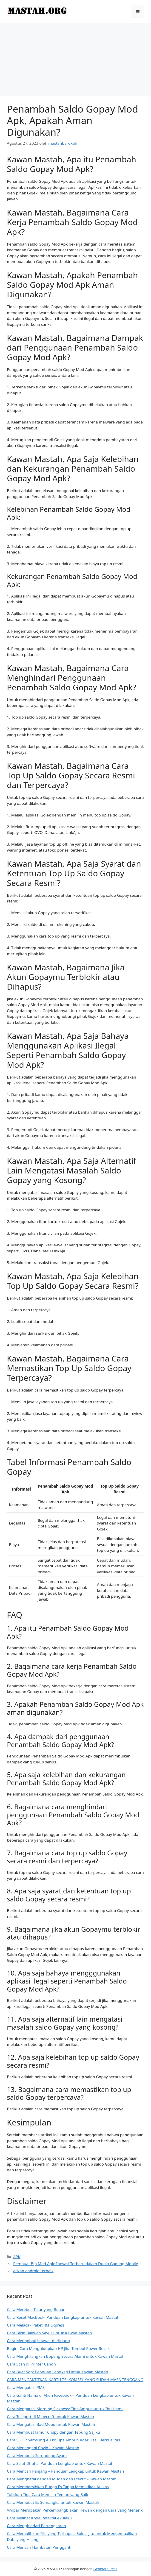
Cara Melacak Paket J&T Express (36, 2325)
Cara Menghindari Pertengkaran (36, 2525)
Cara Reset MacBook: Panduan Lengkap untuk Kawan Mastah (63, 2317)
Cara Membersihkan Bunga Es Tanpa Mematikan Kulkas (58, 2486)
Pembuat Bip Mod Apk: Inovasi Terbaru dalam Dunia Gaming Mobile (75, 2263)
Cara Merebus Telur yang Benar (36, 2309)
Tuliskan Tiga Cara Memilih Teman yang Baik (47, 2494)
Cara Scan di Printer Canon (31, 2364)
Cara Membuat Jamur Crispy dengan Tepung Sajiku (53, 2432)
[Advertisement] (75, 57)
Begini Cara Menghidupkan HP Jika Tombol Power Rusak (58, 2348)
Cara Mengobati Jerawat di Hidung (38, 2340)
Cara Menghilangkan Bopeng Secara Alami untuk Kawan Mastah (66, 2356)
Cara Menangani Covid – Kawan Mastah (43, 2447)
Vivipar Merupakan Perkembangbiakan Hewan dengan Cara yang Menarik (75, 2510)
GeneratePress (105, 2568)
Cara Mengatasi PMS (26, 2387)
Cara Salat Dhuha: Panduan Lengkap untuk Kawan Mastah (60, 2463)
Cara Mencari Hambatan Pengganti (39, 2547)
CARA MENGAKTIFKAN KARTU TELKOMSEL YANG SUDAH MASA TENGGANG (75, 2379)
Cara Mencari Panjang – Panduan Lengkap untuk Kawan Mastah (65, 2471)
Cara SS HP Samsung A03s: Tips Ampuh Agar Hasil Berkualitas (63, 2440)
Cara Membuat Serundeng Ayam (37, 2455)
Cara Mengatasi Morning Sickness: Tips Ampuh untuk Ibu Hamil (65, 2408)
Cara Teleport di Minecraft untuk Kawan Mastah (50, 2416)
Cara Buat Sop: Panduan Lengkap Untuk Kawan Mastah (57, 2371)
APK (16, 2256)
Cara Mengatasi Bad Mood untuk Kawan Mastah (51, 2424)
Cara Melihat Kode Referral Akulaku (39, 2518)
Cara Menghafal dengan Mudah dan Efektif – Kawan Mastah (62, 2479)
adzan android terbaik (33, 2270)
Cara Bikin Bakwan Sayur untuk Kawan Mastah (49, 2332)
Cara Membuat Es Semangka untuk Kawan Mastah (53, 2502)
